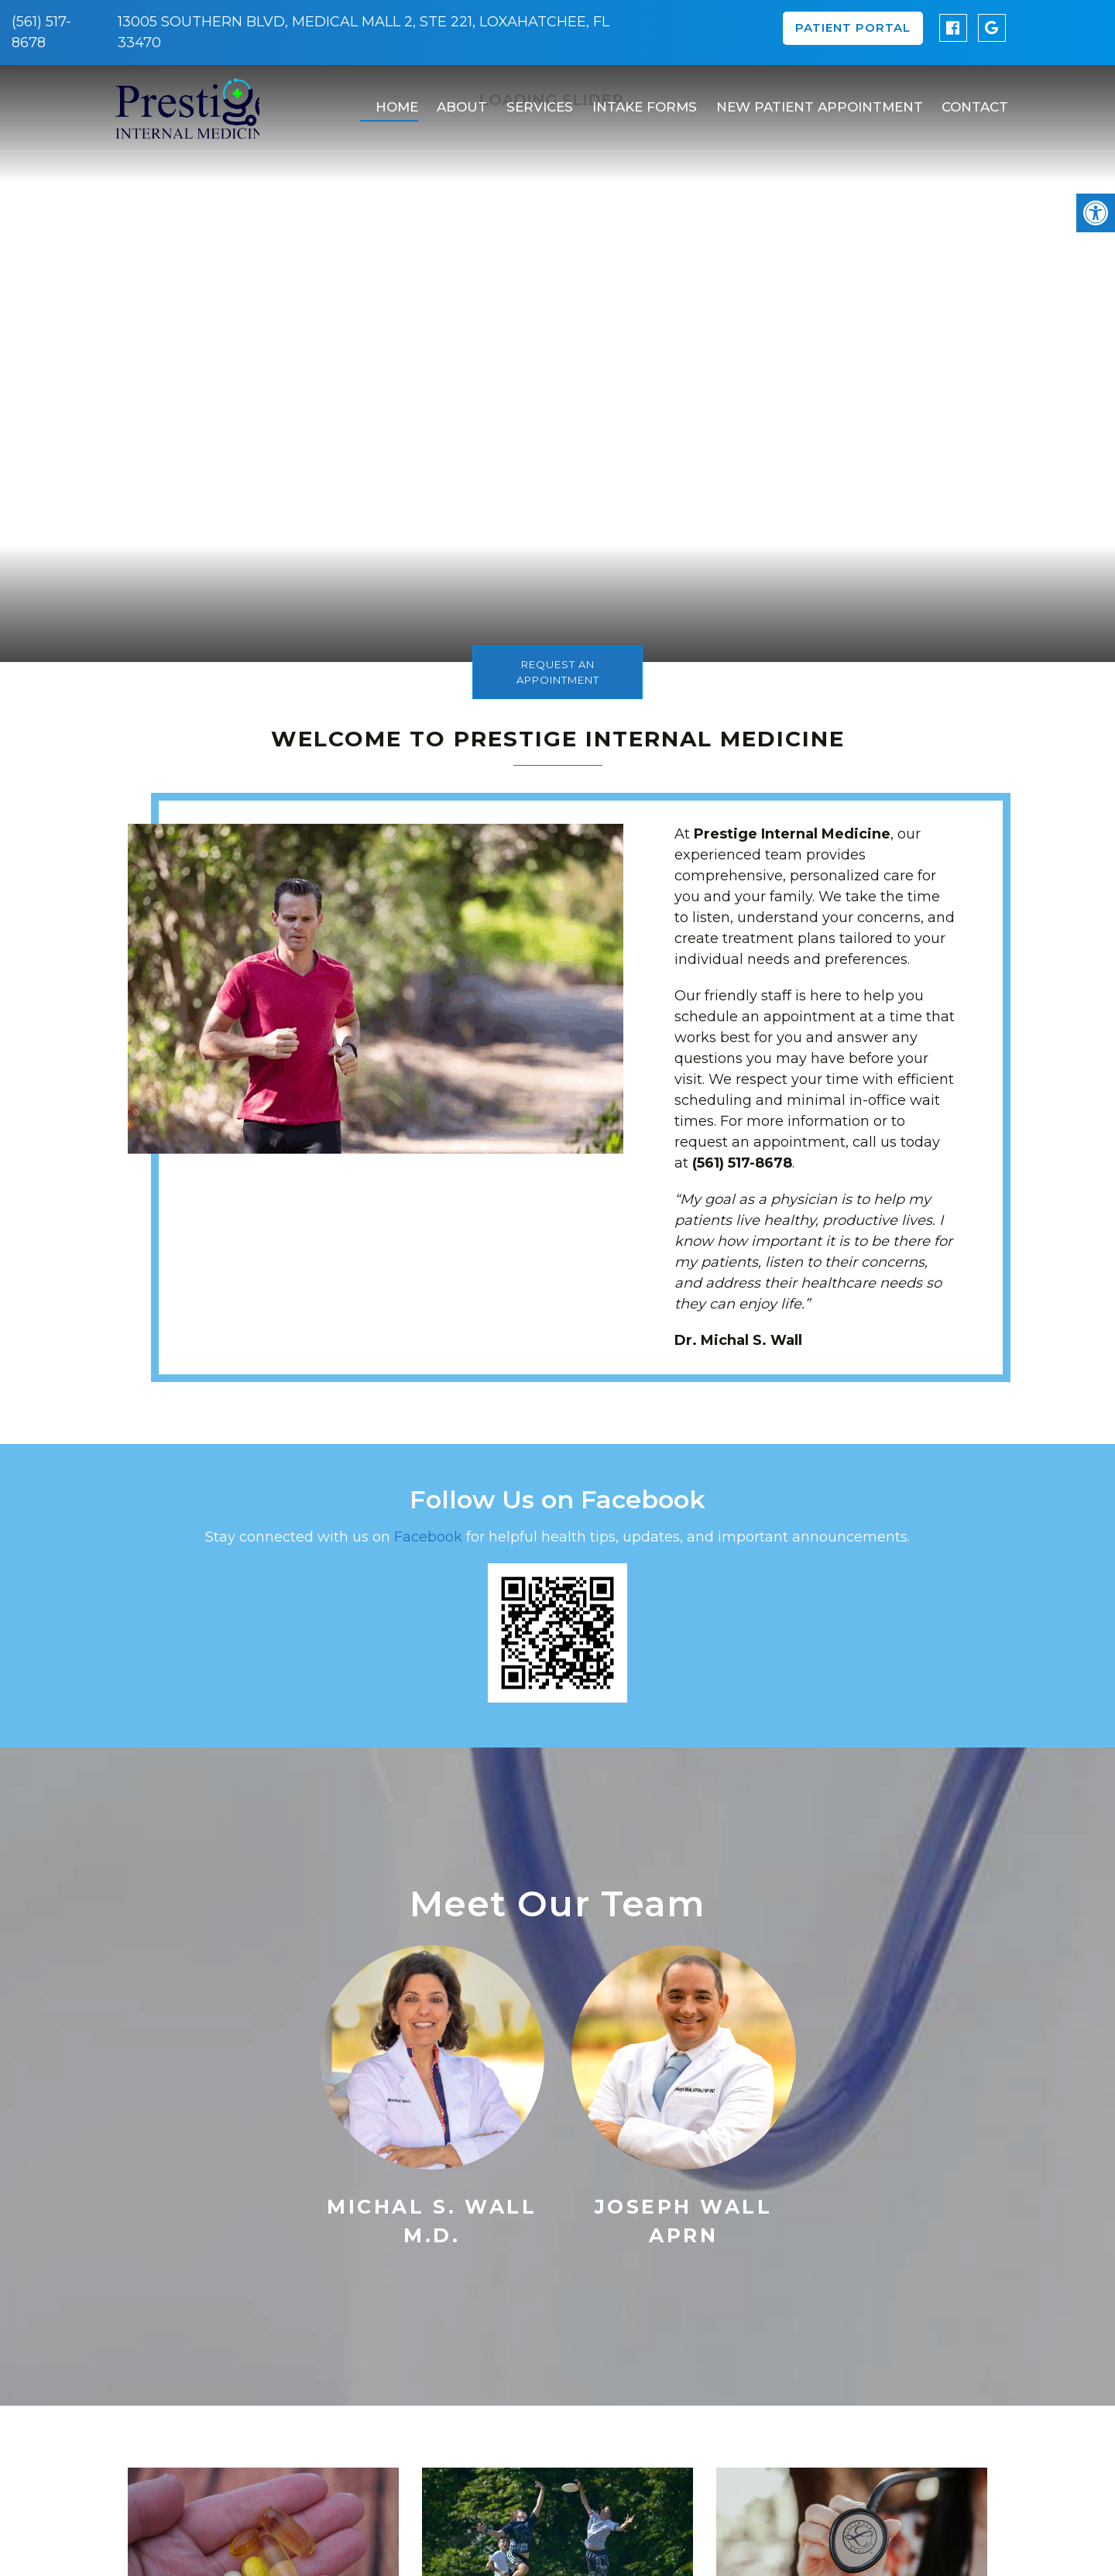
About (457, 101)
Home (392, 101)
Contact (968, 101)
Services (534, 101)
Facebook (430, 1536)
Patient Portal (853, 27)
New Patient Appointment (812, 101)
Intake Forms (638, 101)
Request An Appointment (557, 672)
